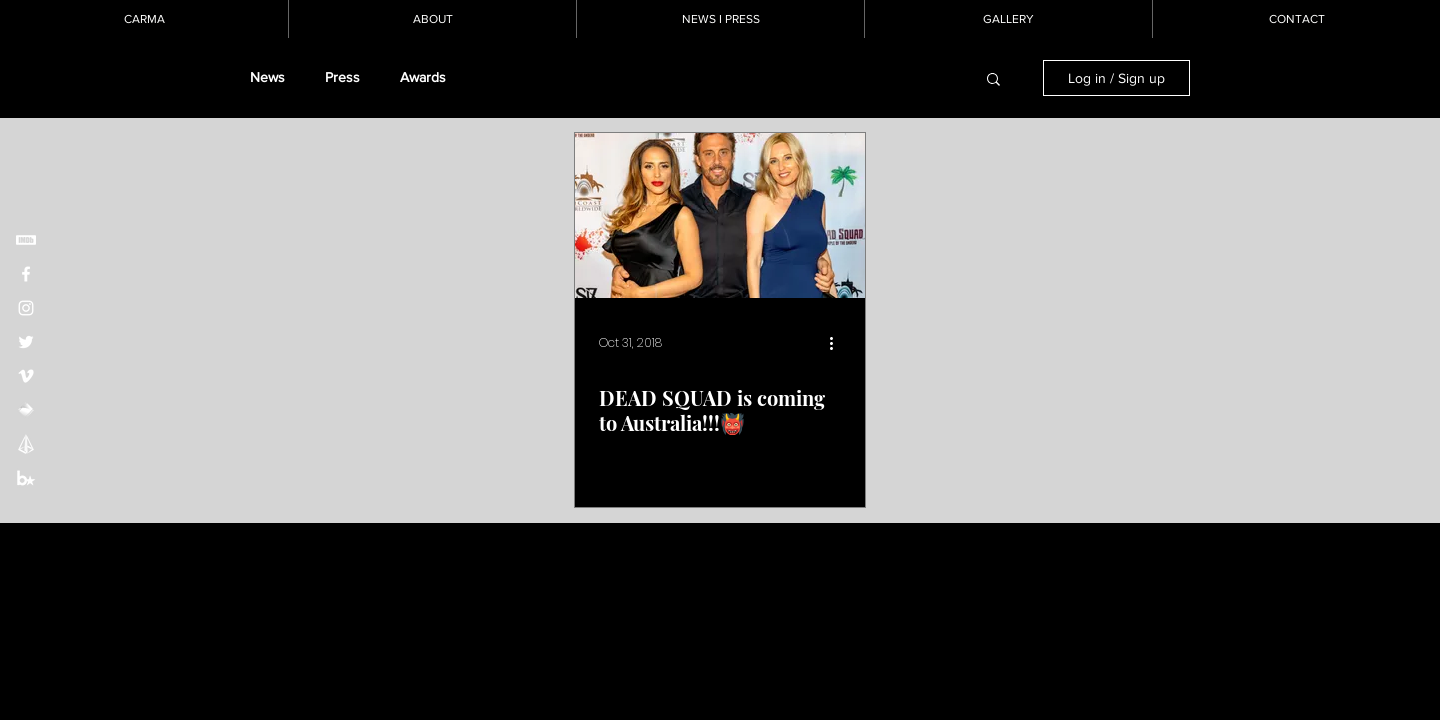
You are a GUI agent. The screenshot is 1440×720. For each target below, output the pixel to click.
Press (342, 77)
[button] (993, 80)
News (267, 77)
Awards (423, 77)
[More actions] (838, 343)
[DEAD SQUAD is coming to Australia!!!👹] (720, 215)
